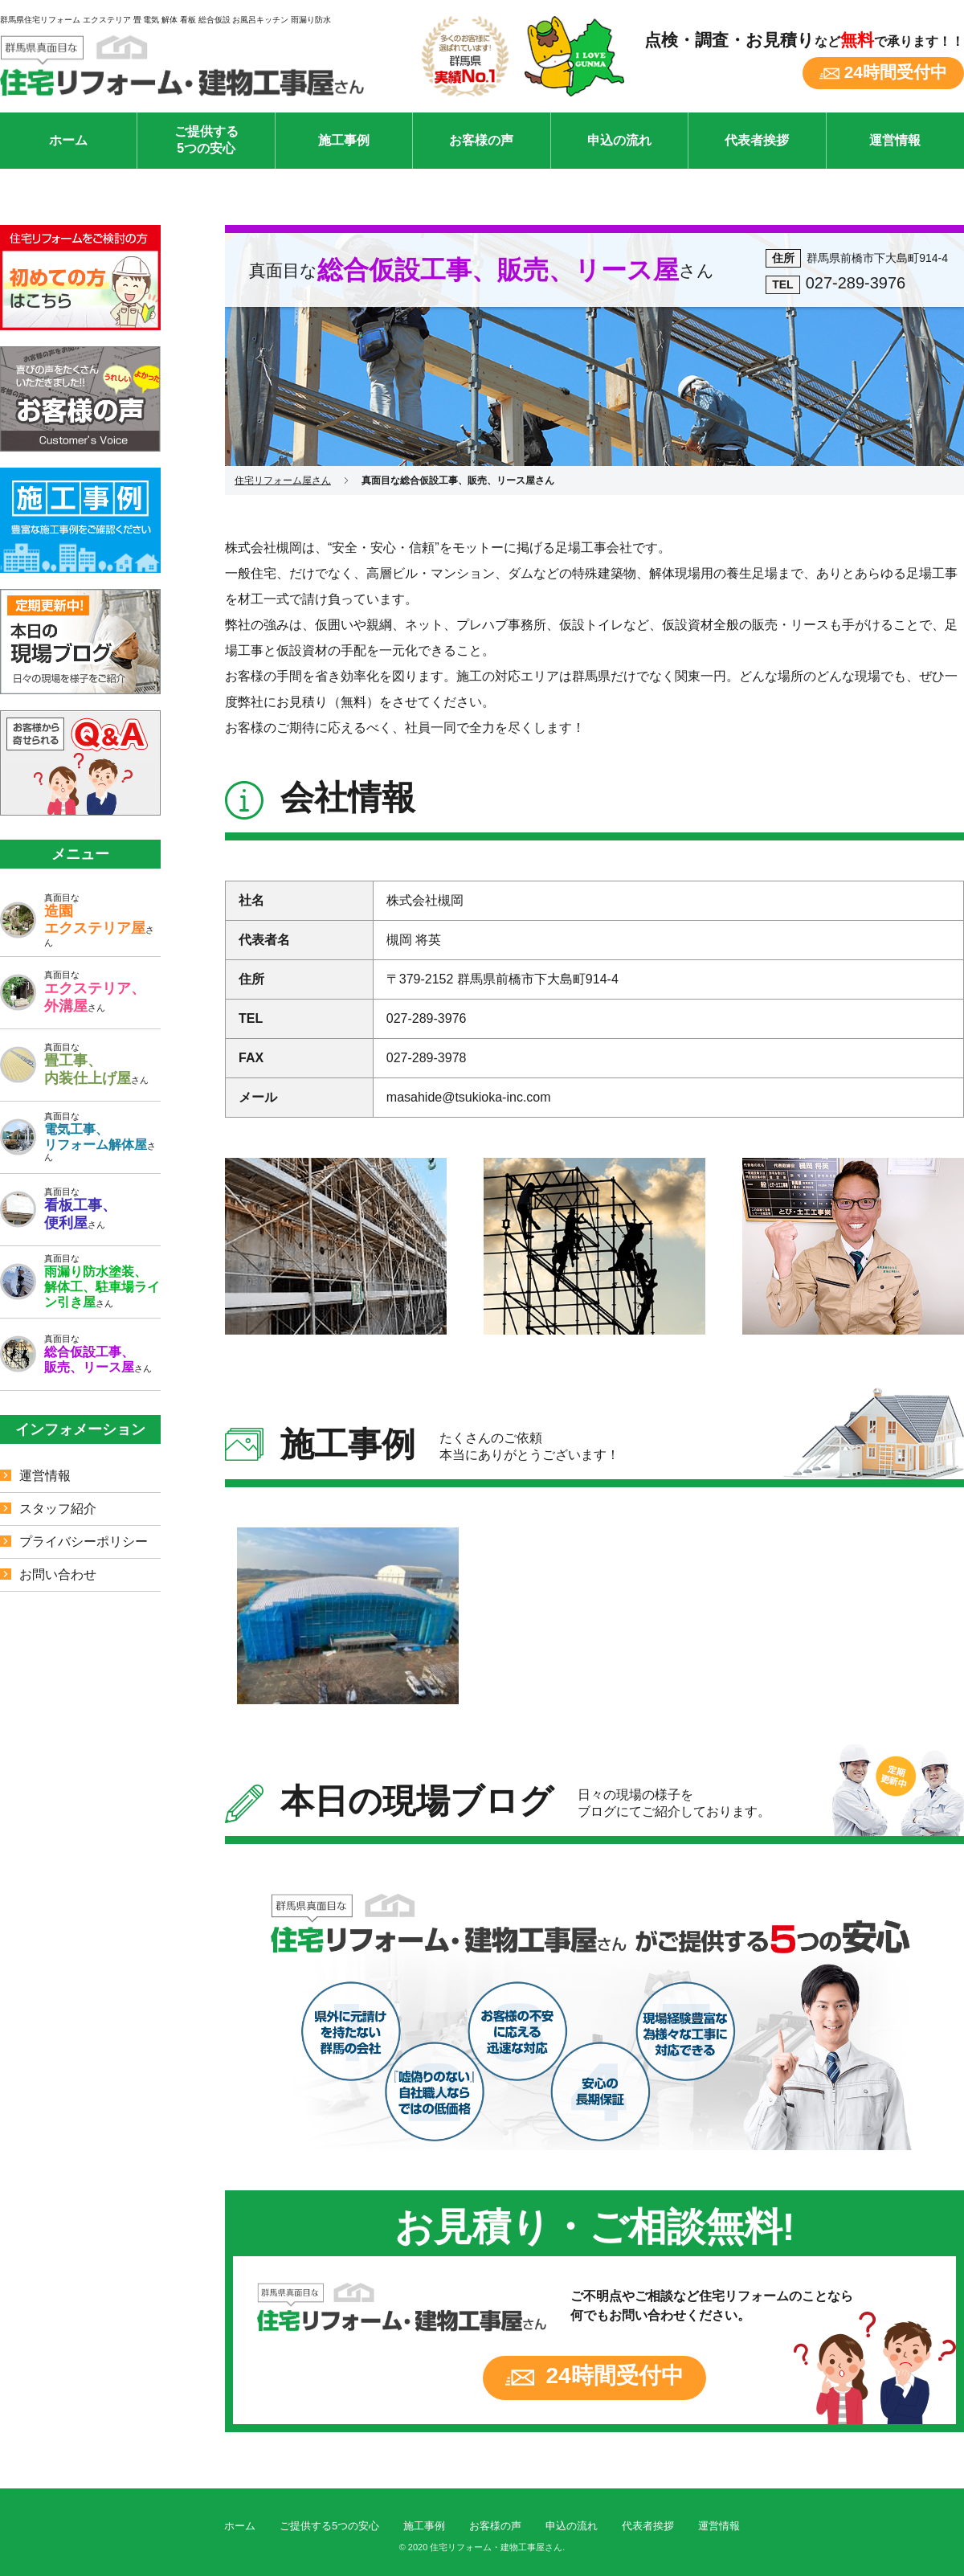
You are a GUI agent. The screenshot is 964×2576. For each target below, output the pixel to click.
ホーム (68, 140)
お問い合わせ (57, 1574)
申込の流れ (619, 140)
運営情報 (895, 140)
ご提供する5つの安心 (206, 140)
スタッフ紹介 (57, 1508)
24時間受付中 (895, 72)
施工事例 (344, 140)
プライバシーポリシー (83, 1541)
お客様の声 (481, 140)
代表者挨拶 (757, 140)
